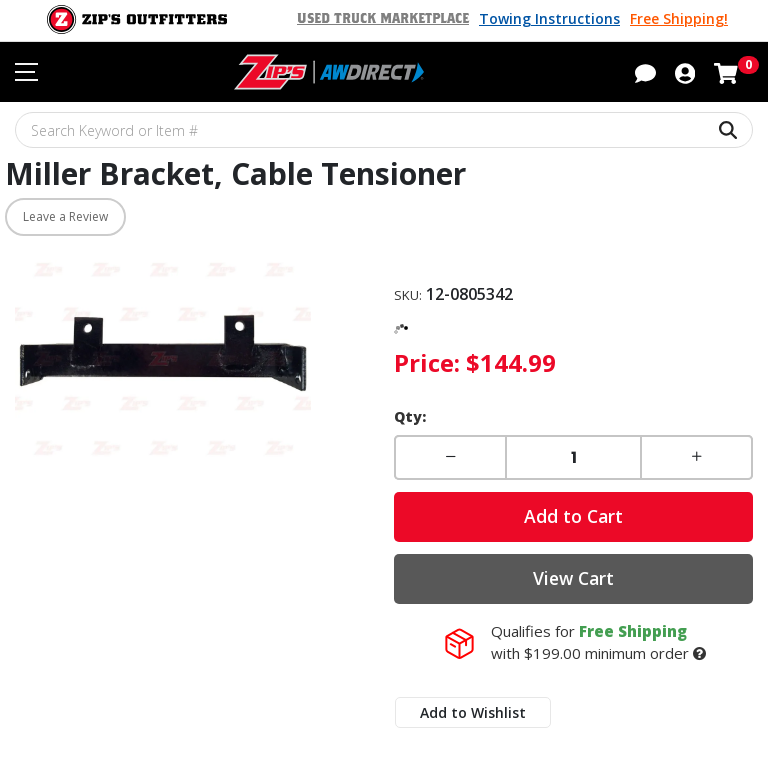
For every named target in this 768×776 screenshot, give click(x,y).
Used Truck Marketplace (383, 19)
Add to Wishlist (473, 712)
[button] (645, 71)
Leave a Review (65, 216)
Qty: (410, 416)
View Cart (573, 578)
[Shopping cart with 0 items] (726, 71)
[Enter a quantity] (573, 457)
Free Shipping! (679, 18)
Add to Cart (573, 516)
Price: (427, 362)
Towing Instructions (549, 18)
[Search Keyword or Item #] (384, 130)
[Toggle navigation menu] (26, 72)
